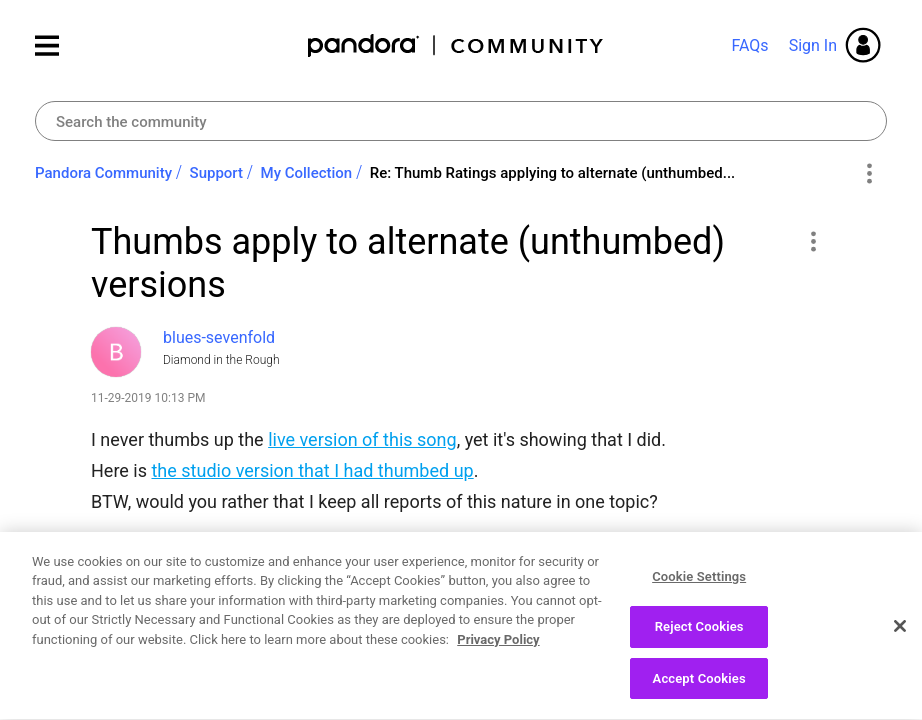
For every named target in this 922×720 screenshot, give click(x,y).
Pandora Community (456, 45)
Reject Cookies (699, 669)
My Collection (307, 173)
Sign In (813, 45)
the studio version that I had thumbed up (312, 470)
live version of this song (362, 439)
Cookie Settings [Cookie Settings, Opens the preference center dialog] (699, 619)
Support (216, 173)
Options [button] (868, 174)
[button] (812, 241)
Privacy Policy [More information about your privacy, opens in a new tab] (498, 682)
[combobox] (461, 121)
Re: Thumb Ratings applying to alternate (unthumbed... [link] (553, 173)
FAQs (749, 45)
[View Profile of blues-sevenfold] (219, 337)
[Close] (900, 669)
